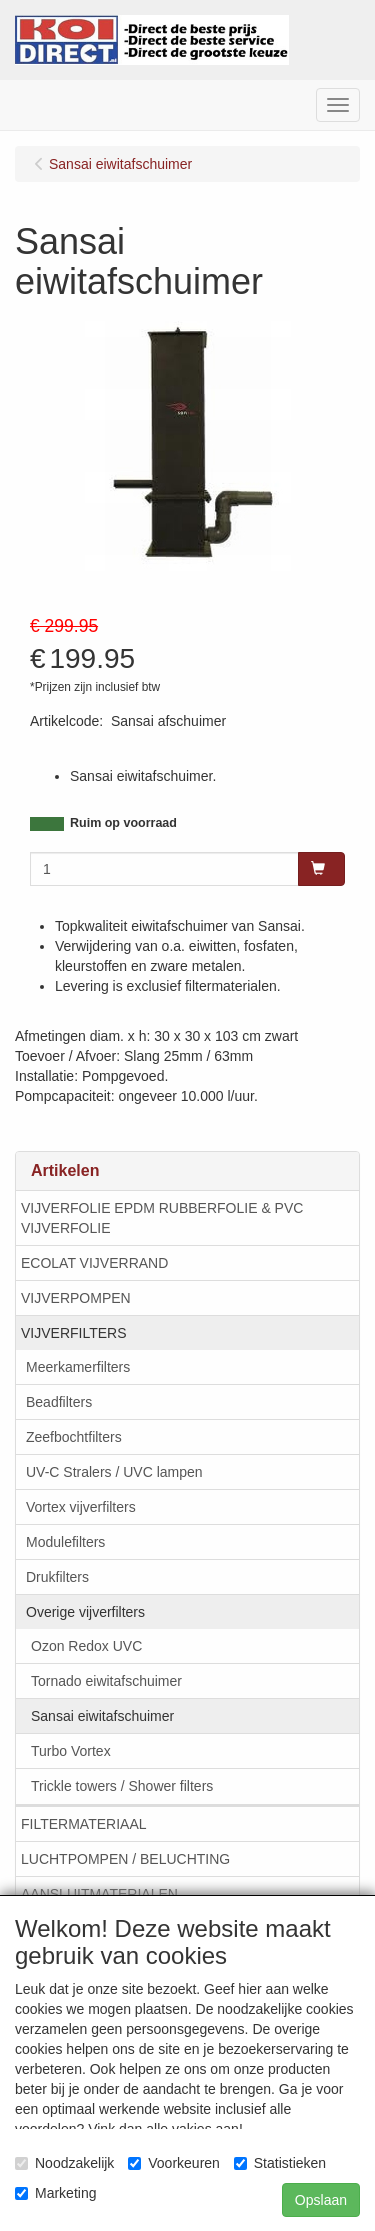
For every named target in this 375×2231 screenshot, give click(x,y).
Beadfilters (59, 1402)
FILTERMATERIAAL (84, 1824)
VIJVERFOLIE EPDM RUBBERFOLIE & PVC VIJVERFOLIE (162, 1218)
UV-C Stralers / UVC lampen (114, 1472)
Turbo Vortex (71, 1751)
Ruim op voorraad (123, 823)
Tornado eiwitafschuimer (106, 1681)
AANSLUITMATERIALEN (99, 1894)
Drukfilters (57, 1577)
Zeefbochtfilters (74, 1437)
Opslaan (321, 2200)
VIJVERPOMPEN (76, 1298)
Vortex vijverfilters (81, 1507)
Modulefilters (65, 1542)
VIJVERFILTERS (74, 1333)
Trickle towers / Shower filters (122, 1786)
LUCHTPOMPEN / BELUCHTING (125, 1859)
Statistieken (280, 2163)
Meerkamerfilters (78, 1367)
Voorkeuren (174, 2163)
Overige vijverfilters (85, 1612)
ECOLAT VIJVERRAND (94, 1263)
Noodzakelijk (64, 2163)
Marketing (55, 2193)
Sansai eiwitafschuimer (102, 1716)
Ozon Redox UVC (86, 1646)
